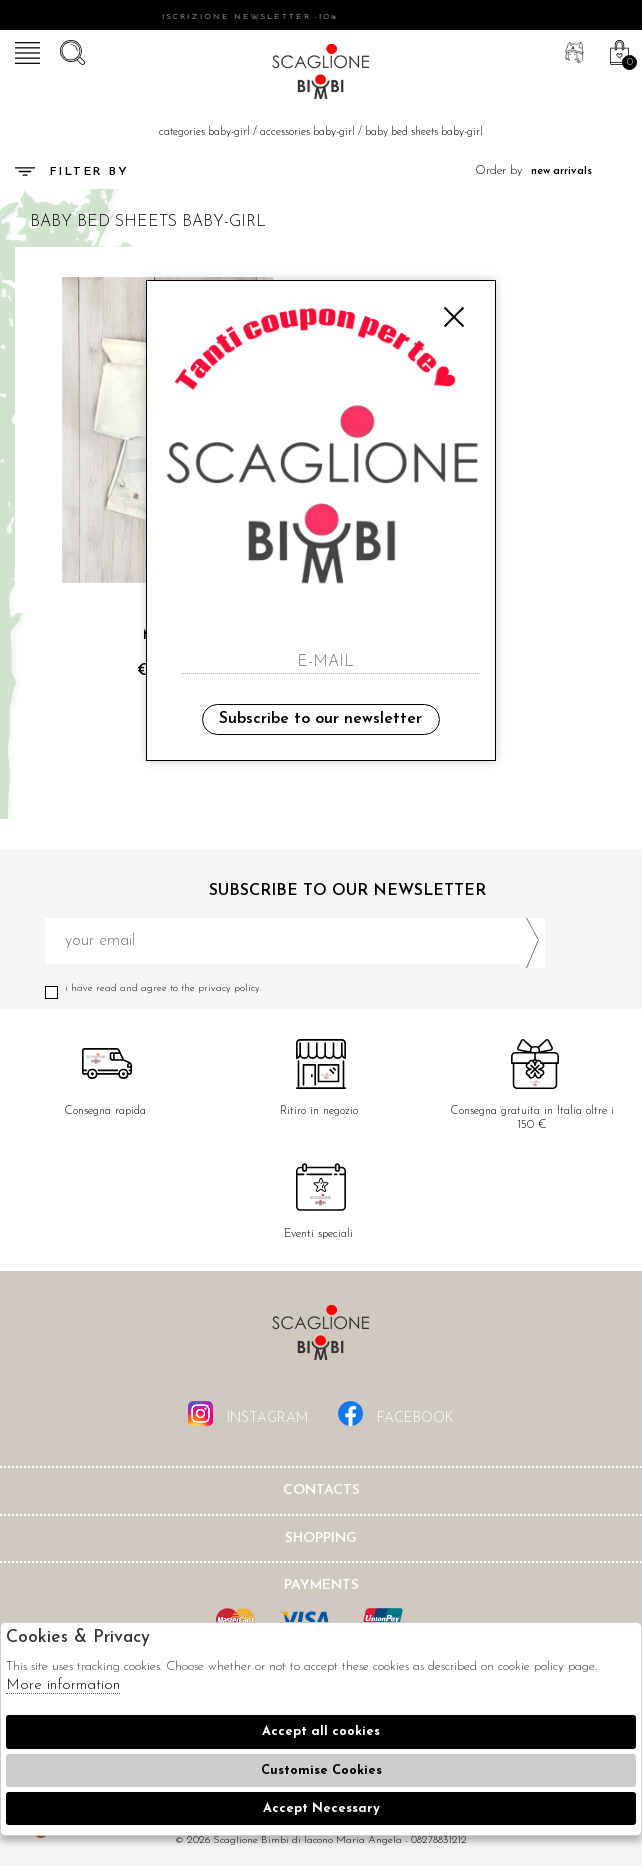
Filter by (72, 172)
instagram (248, 1413)
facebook (396, 1413)
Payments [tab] (321, 1585)
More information (63, 1685)
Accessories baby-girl (307, 132)
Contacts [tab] (321, 1490)
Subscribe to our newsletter (320, 719)
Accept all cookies (321, 1731)
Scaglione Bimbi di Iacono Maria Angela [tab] (321, 1338)
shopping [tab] (321, 1538)
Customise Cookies (321, 1770)
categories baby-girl (204, 132)
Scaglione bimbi (321, 75)
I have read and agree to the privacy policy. (295, 988)
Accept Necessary (321, 1808)
